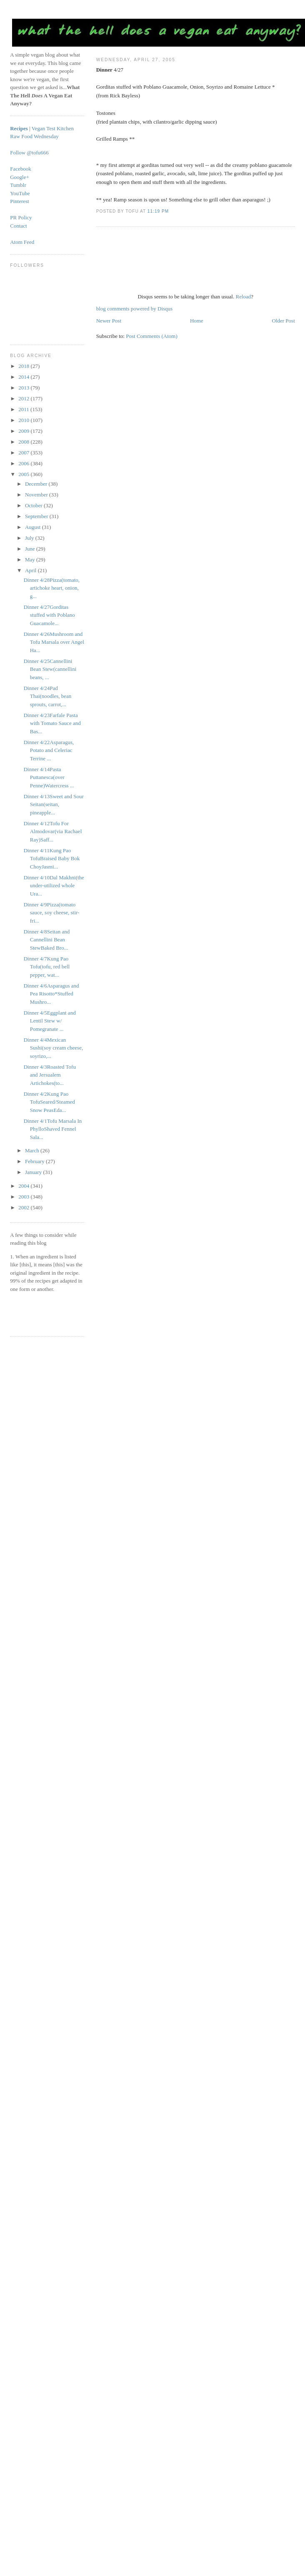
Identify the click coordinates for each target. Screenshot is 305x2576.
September (37, 516)
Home (196, 321)
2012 (24, 398)
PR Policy (21, 217)
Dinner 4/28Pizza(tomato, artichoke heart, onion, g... (52, 588)
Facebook (20, 169)
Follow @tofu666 (29, 152)
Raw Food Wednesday (34, 136)
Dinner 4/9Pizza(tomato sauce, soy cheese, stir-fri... (52, 912)
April (31, 570)
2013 (24, 388)
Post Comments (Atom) (152, 336)
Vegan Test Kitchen (53, 128)
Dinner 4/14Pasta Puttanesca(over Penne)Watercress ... (49, 777)
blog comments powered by (134, 308)
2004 (24, 1186)
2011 (24, 409)
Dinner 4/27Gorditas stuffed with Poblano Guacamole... (49, 615)
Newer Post (108, 321)
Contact (18, 226)
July (30, 538)
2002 (24, 1207)
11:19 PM (158, 211)
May (30, 559)
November (37, 494)
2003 (24, 1197)
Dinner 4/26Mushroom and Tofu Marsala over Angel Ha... (54, 642)
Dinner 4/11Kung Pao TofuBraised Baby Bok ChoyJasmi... (52, 858)
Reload (243, 296)
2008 (24, 442)
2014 (24, 377)
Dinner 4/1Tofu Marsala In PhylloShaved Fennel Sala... (53, 1129)
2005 (24, 474)
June (30, 549)
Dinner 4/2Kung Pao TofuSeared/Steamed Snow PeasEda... (49, 1102)
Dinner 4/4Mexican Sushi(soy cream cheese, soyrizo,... (53, 1048)
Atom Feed (22, 242)
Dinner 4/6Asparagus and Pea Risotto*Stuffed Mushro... (51, 994)
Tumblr (18, 185)
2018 (24, 366)
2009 (24, 431)
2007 (24, 452)
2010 (24, 420)
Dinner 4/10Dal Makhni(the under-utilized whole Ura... (54, 885)
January (34, 1172)
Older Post (283, 321)
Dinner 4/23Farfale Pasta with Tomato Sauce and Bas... (52, 723)
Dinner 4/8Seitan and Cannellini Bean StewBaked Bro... (47, 939)
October (34, 505)
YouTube (20, 193)
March (32, 1150)
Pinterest (19, 201)
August (33, 527)
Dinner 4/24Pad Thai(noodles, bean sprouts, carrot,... (48, 696)
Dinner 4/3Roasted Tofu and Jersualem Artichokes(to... (50, 1075)
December (37, 484)
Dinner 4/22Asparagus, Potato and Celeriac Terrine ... (49, 750)
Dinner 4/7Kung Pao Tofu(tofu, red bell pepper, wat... (47, 966)
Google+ (19, 177)
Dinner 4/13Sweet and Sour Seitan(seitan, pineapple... (54, 804)
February (35, 1161)
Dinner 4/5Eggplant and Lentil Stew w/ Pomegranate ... (50, 1021)
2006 (24, 463)
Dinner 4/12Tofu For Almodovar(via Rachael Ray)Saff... (53, 831)
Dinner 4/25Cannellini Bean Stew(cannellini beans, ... (50, 669)
